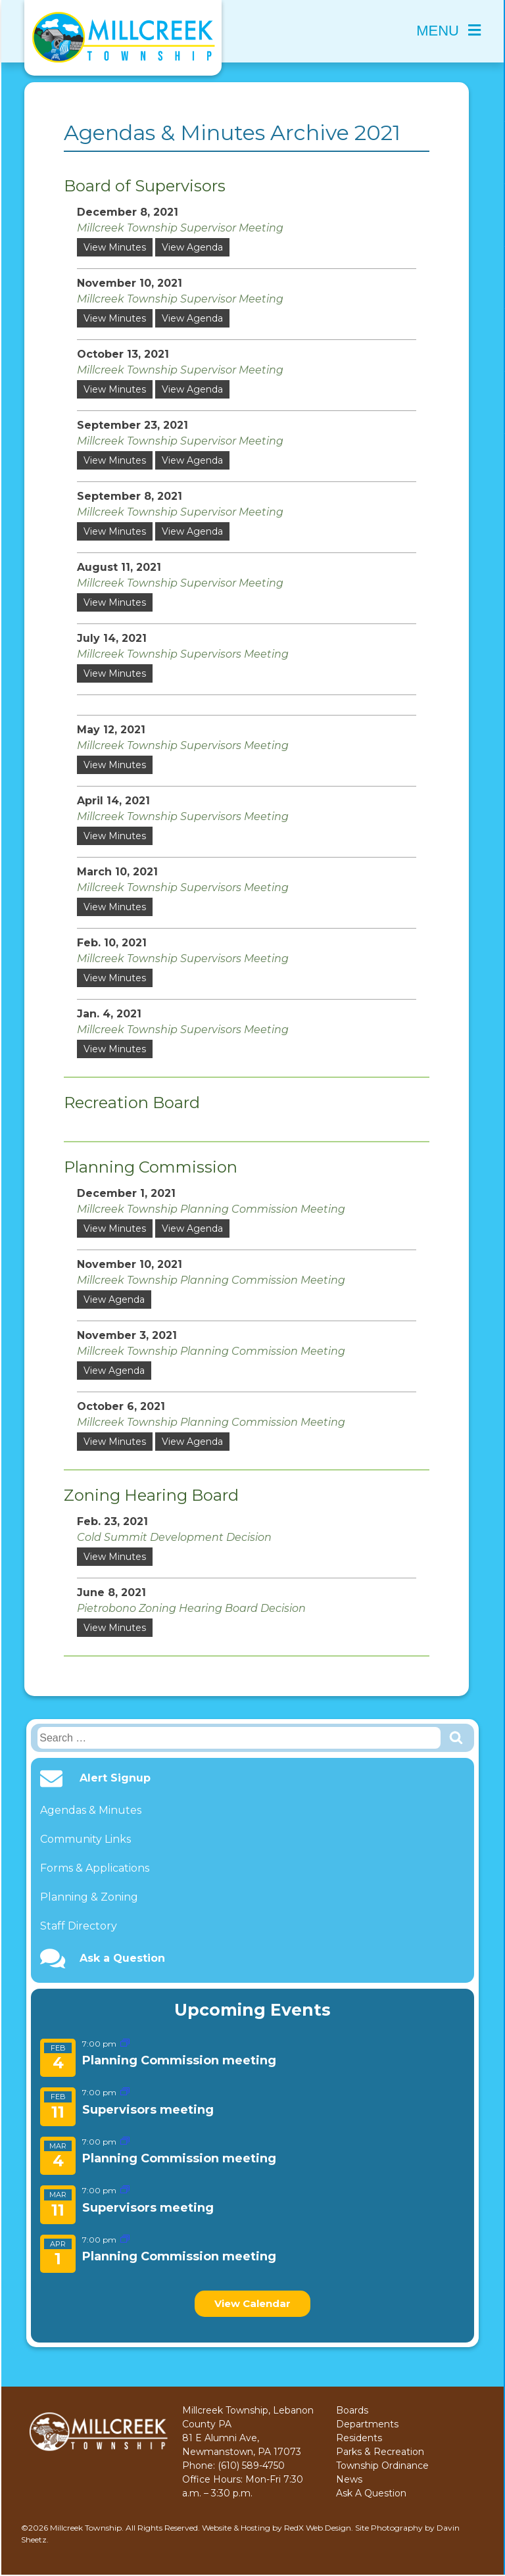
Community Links (85, 1839)
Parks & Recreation (380, 2452)
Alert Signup (115, 1778)
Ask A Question (371, 2493)
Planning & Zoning (89, 1897)
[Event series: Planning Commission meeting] (125, 2044)
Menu (448, 30)
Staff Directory (78, 1926)
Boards (352, 2410)
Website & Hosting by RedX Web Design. (277, 2528)
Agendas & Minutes (90, 1810)
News (349, 2479)
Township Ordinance (382, 2465)
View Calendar (252, 2303)
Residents (359, 2438)
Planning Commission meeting (179, 2060)
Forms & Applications (94, 1868)
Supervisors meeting (148, 2109)
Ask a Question (122, 1958)
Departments (367, 2424)
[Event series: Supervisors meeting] (125, 2092)
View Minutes (115, 247)
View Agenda (192, 247)
